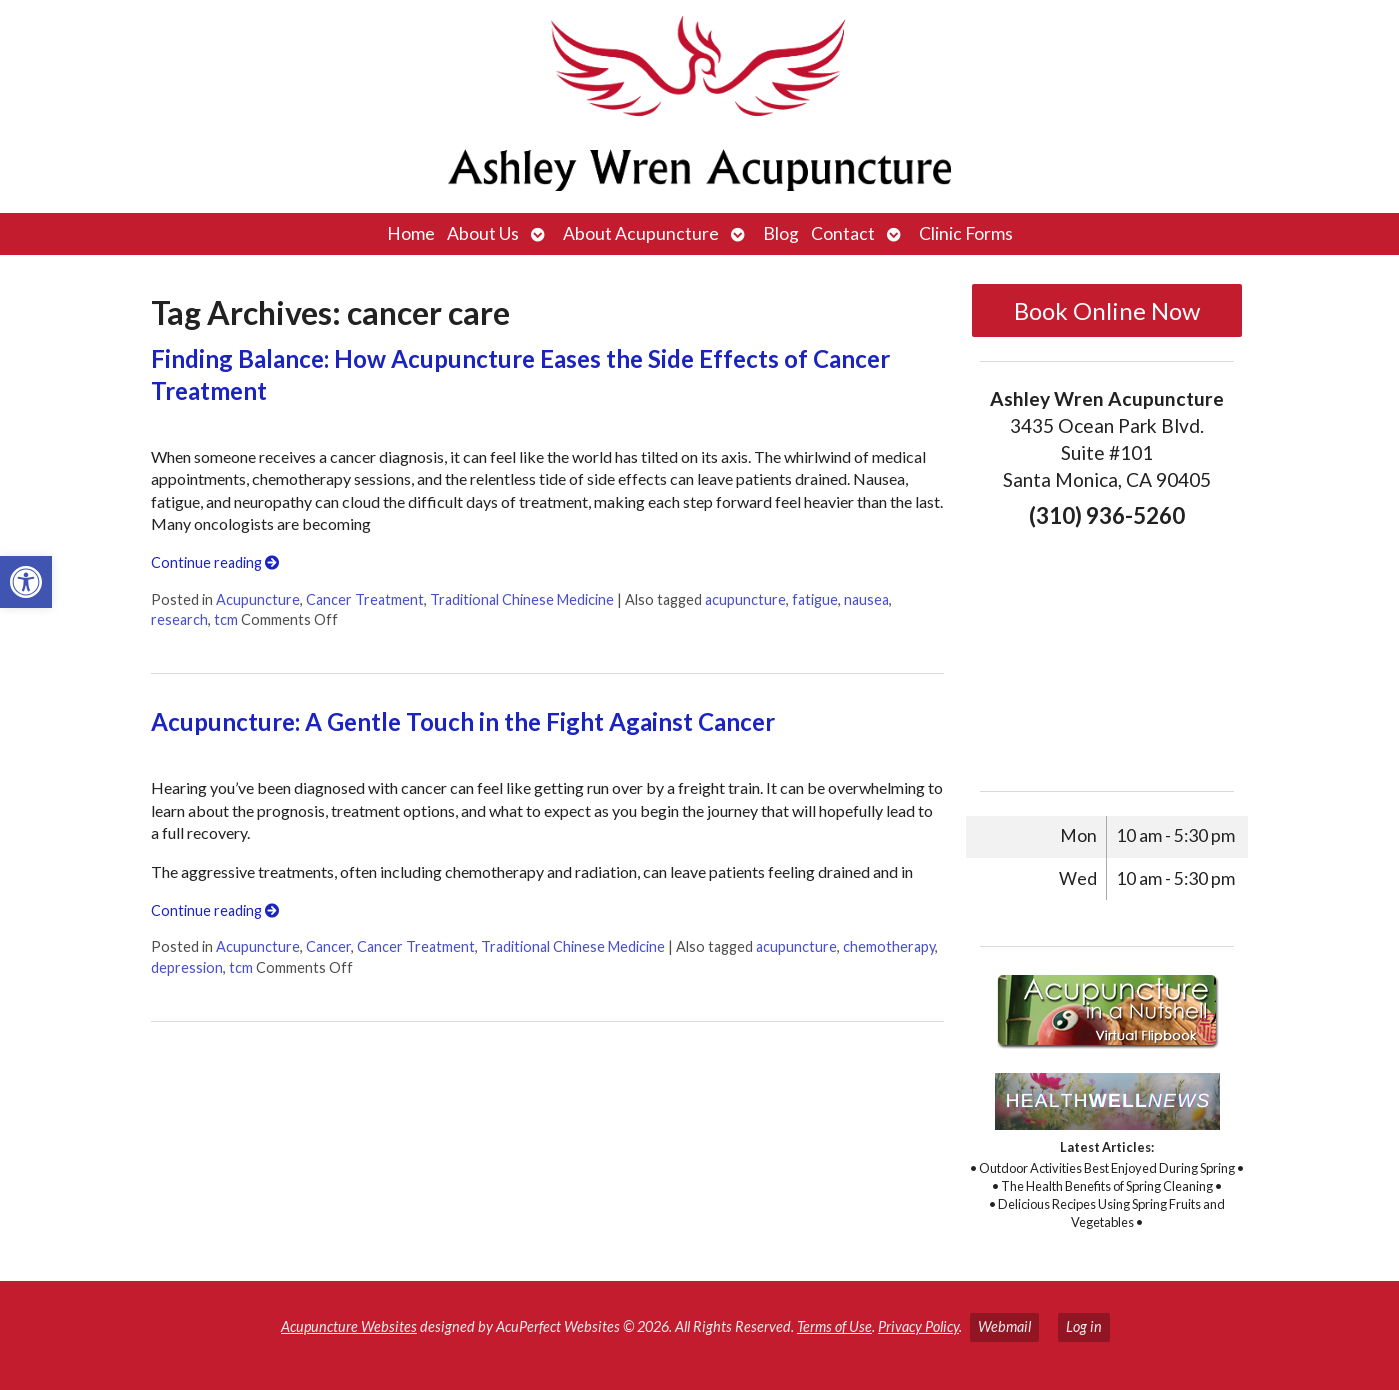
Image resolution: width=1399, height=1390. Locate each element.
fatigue (815, 599)
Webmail (1004, 1326)
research (179, 619)
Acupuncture (258, 599)
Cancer (328, 946)
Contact (843, 233)
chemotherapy (889, 946)
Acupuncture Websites (349, 1326)
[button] (26, 582)
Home (411, 233)
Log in (1084, 1326)
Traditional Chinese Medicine (522, 599)
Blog (781, 233)
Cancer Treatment (365, 599)
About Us (483, 233)
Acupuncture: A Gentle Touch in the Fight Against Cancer (463, 721)
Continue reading (215, 562)
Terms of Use (834, 1326)
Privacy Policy (918, 1326)
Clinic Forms (966, 233)
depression (187, 967)
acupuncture (745, 599)
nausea (866, 599)
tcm (226, 619)
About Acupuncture (641, 233)
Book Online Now (1107, 310)
